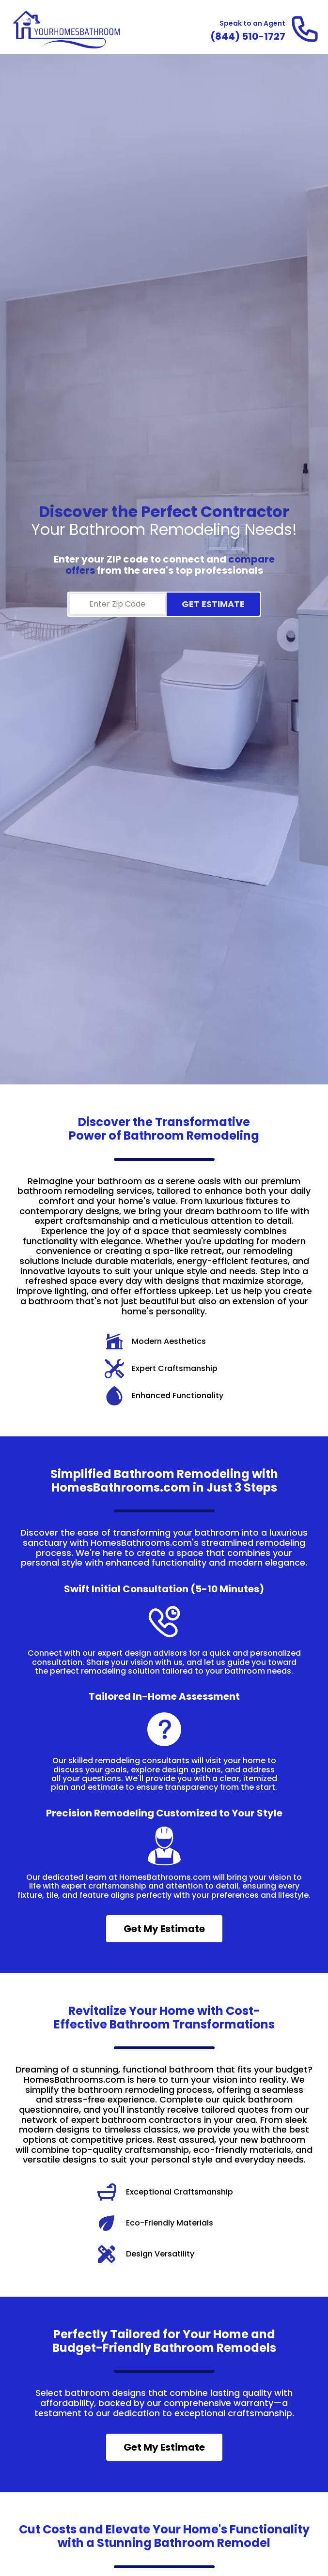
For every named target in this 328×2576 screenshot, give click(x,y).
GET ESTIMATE (213, 604)
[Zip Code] (117, 604)
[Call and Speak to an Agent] (247, 36)
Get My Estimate (164, 1929)
